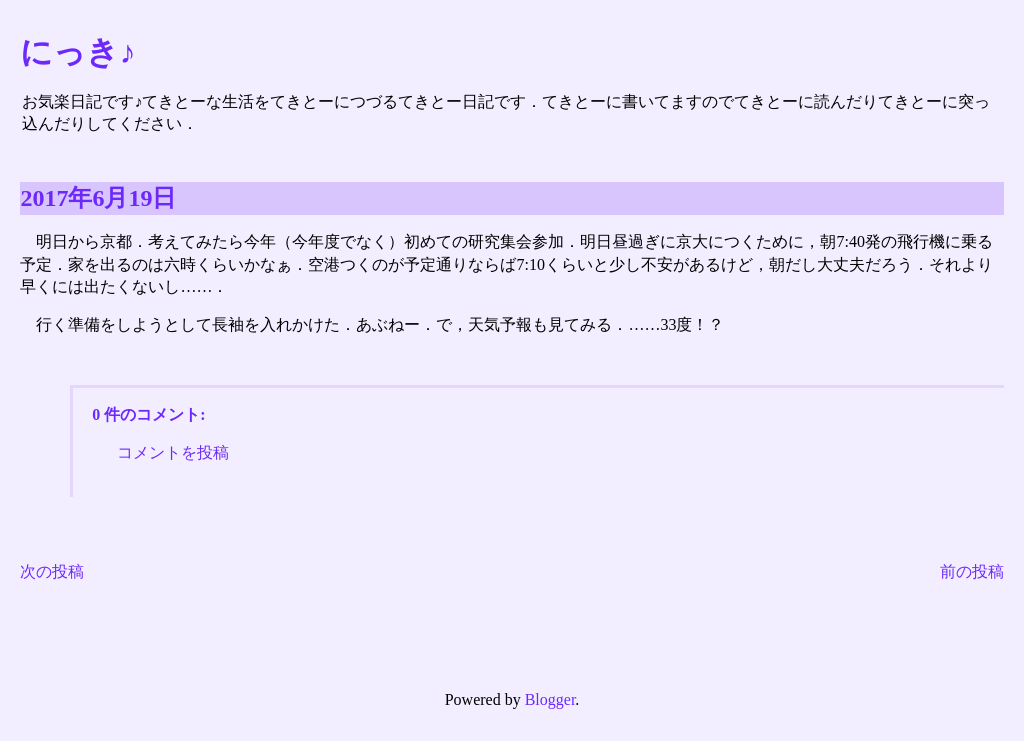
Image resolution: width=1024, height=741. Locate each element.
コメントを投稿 (173, 452)
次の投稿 (52, 571)
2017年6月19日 (98, 198)
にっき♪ (77, 52)
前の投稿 (972, 571)
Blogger (550, 699)
